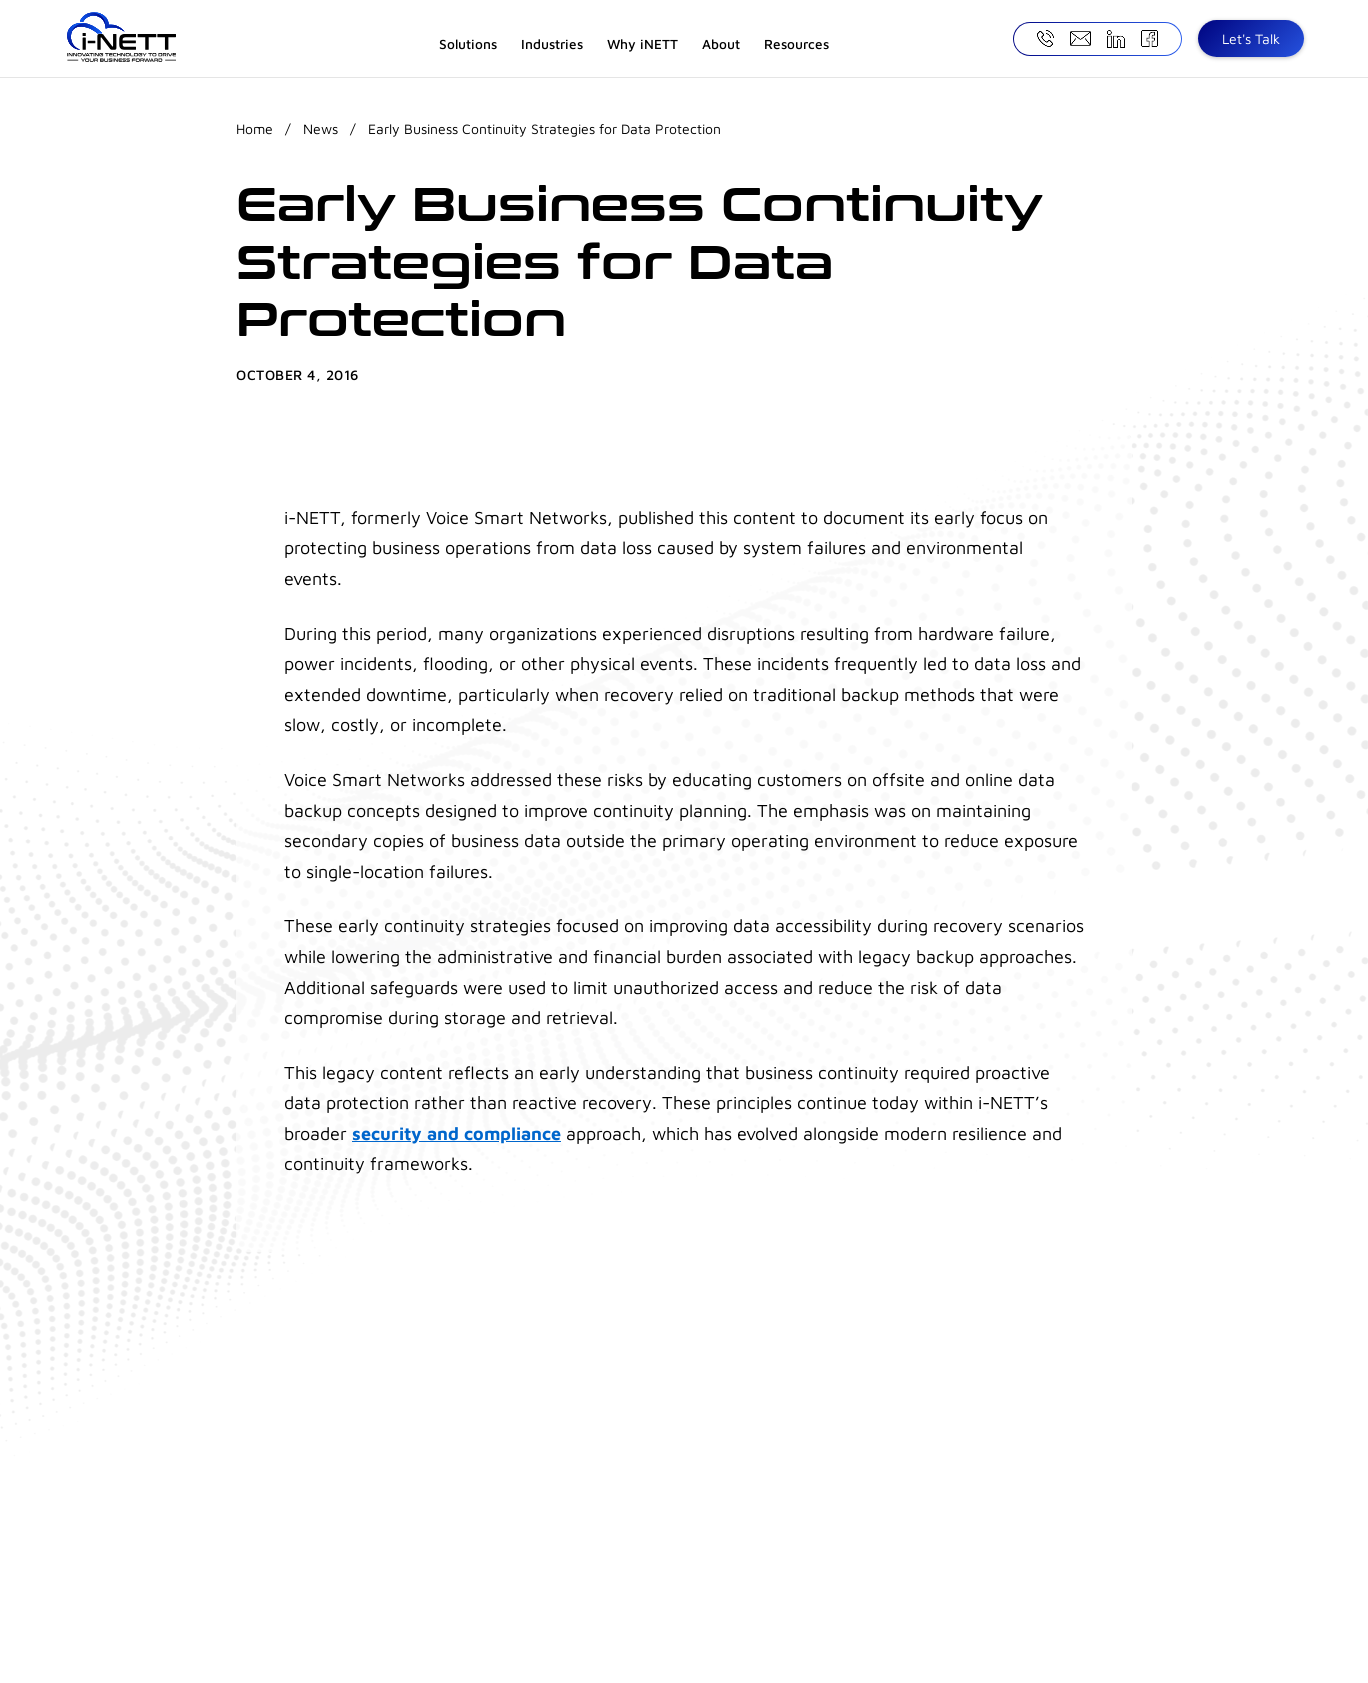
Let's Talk (1251, 38)
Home (254, 128)
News (320, 128)
